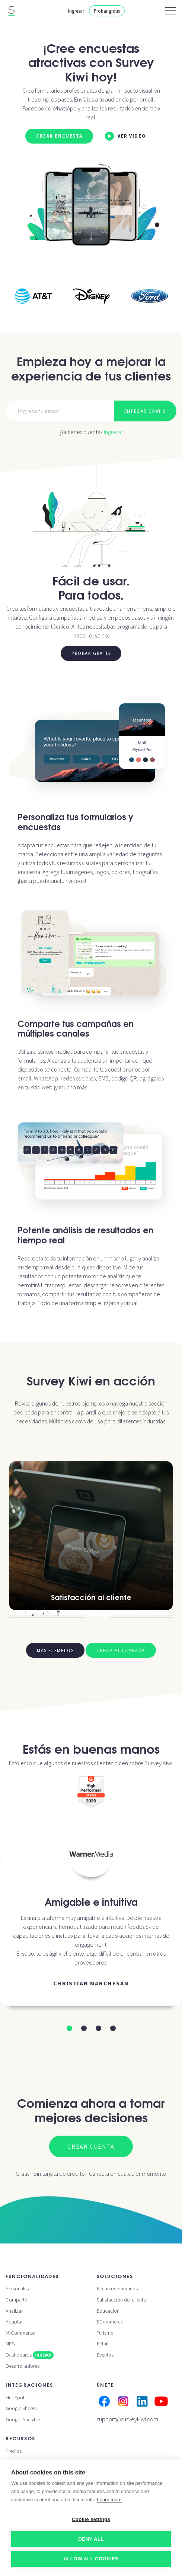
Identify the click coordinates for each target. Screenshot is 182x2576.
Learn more (109, 2499)
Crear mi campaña (120, 1650)
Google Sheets (21, 2408)
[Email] (60, 411)
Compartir (16, 2299)
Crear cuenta (90, 2146)
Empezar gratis (145, 411)
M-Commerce (20, 2332)
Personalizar (19, 2288)
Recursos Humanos (117, 2288)
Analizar (14, 2310)
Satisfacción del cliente (121, 2299)
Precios (14, 2451)
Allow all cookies (90, 2558)
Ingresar (76, 11)
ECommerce (110, 2321)
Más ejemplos (55, 1650)
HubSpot (15, 2397)
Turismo (105, 2332)
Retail (102, 2343)
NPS (10, 2343)
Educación (108, 2310)
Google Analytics (23, 2419)
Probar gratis (107, 11)
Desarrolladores (22, 2366)
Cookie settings (91, 2519)
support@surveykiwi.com (127, 2419)
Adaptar (14, 2321)
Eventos (105, 2354)
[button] (69, 2028)
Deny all (90, 2539)
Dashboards (30, 2354)
